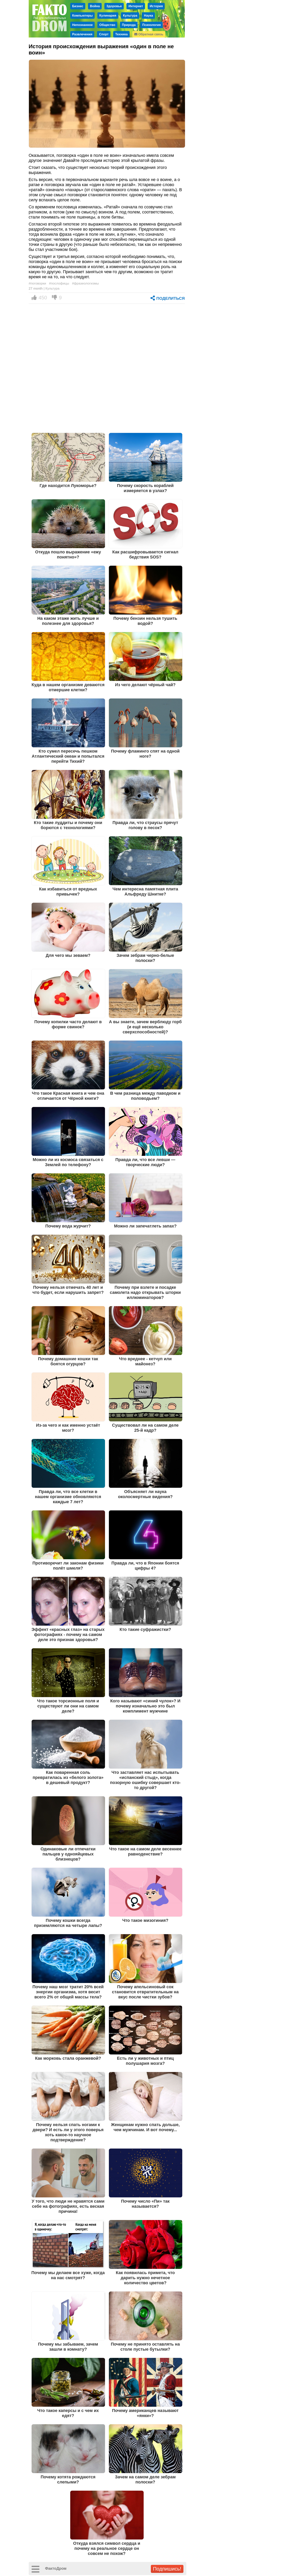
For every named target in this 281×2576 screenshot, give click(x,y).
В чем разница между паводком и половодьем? (145, 1096)
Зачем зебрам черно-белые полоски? (145, 958)
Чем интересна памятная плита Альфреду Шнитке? (145, 891)
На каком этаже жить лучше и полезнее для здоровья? (68, 621)
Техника (121, 34)
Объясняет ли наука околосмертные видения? (145, 1494)
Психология (151, 25)
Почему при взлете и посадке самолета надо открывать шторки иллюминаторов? (145, 1292)
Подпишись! (167, 2569)
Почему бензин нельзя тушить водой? (145, 621)
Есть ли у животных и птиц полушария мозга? (145, 2061)
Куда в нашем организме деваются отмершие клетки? (68, 687)
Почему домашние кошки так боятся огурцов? (68, 1361)
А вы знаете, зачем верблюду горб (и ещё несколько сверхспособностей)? (145, 1026)
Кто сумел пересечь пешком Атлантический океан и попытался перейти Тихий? (68, 756)
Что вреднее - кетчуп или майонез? (145, 1361)
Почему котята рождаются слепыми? (68, 2479)
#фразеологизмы (85, 283)
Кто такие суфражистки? (145, 1629)
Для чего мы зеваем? (68, 955)
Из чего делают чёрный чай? (145, 684)
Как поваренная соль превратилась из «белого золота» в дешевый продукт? (68, 1777)
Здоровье (114, 6)
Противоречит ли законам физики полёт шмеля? (68, 1566)
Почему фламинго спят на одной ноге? (145, 754)
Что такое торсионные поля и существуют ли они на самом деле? (68, 1705)
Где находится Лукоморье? (68, 485)
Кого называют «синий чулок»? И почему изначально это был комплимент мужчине (145, 1705)
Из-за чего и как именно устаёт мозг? (68, 1428)
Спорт (103, 34)
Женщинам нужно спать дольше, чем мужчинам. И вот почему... (145, 2127)
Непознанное (82, 25)
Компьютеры (82, 15)
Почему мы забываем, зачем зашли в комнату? (68, 2347)
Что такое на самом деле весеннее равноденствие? (145, 1851)
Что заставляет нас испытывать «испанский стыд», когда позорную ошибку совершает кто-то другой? (145, 1780)
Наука (148, 15)
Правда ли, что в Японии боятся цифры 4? (145, 1566)
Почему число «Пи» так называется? (145, 2204)
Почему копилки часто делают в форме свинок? (68, 1024)
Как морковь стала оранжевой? (68, 2058)
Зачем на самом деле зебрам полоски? (145, 2479)
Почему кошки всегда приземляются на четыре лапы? (68, 1923)
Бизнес (77, 6)
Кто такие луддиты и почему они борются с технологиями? (68, 825)
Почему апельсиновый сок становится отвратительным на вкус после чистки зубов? (145, 1991)
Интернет (135, 6)
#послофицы (59, 283)
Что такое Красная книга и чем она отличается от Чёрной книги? (68, 1096)
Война (95, 6)
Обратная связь (148, 34)
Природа (129, 25)
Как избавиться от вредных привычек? (68, 891)
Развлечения (82, 34)
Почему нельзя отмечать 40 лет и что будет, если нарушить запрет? (68, 1290)
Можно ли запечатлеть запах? (145, 1226)
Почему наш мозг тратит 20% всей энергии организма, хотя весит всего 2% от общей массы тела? (68, 1991)
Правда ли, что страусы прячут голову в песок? (145, 825)
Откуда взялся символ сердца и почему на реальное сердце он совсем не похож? (106, 2548)
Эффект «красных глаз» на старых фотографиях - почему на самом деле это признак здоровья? (68, 1634)
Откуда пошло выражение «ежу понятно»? (68, 554)
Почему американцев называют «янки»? (145, 2413)
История (156, 6)
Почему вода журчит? (68, 1226)
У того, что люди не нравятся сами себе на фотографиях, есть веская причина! (68, 2206)
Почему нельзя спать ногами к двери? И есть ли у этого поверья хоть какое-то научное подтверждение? (68, 2132)
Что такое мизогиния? (145, 1920)
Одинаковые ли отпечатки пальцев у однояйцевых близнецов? (68, 1854)
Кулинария (107, 15)
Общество (107, 25)
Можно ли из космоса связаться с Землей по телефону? (68, 1162)
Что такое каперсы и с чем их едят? (68, 2413)
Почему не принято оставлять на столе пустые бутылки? (145, 2347)
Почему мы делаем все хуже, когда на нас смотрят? (68, 2275)
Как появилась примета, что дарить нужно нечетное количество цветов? (145, 2277)
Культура (130, 15)
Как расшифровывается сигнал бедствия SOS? (145, 554)
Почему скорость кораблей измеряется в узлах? (145, 488)
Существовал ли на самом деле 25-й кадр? (145, 1428)
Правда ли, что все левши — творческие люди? (145, 1162)
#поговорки (37, 283)
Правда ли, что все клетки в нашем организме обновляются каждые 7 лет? (68, 1496)
